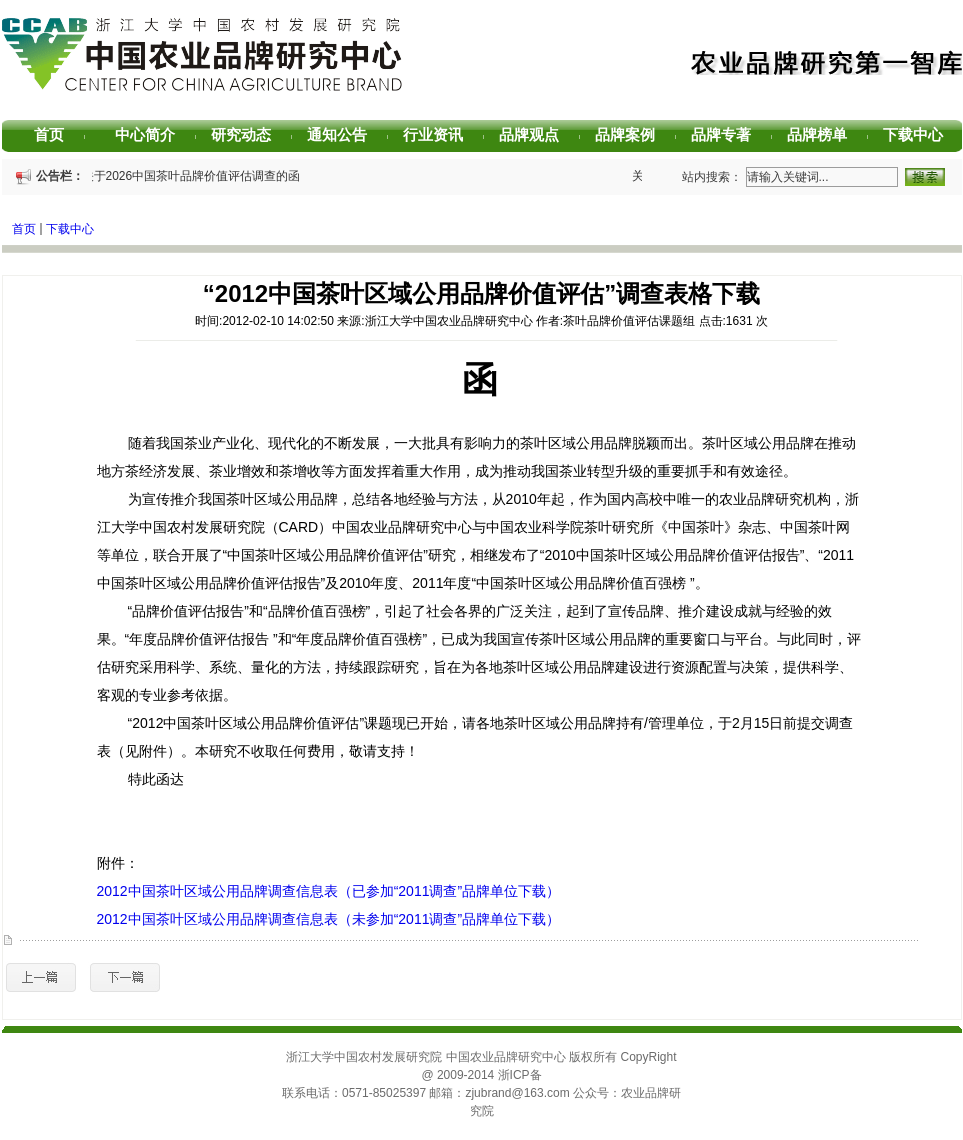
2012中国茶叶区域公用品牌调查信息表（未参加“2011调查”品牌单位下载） (329, 919)
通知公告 (344, 134)
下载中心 (920, 134)
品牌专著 (728, 134)
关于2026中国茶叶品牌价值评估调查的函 (192, 176)
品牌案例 (632, 134)
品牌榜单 (824, 134)
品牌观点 (536, 134)
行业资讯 (440, 134)
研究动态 (248, 134)
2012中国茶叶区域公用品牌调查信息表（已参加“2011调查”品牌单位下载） (329, 891)
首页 (59, 134)
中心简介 (152, 134)
